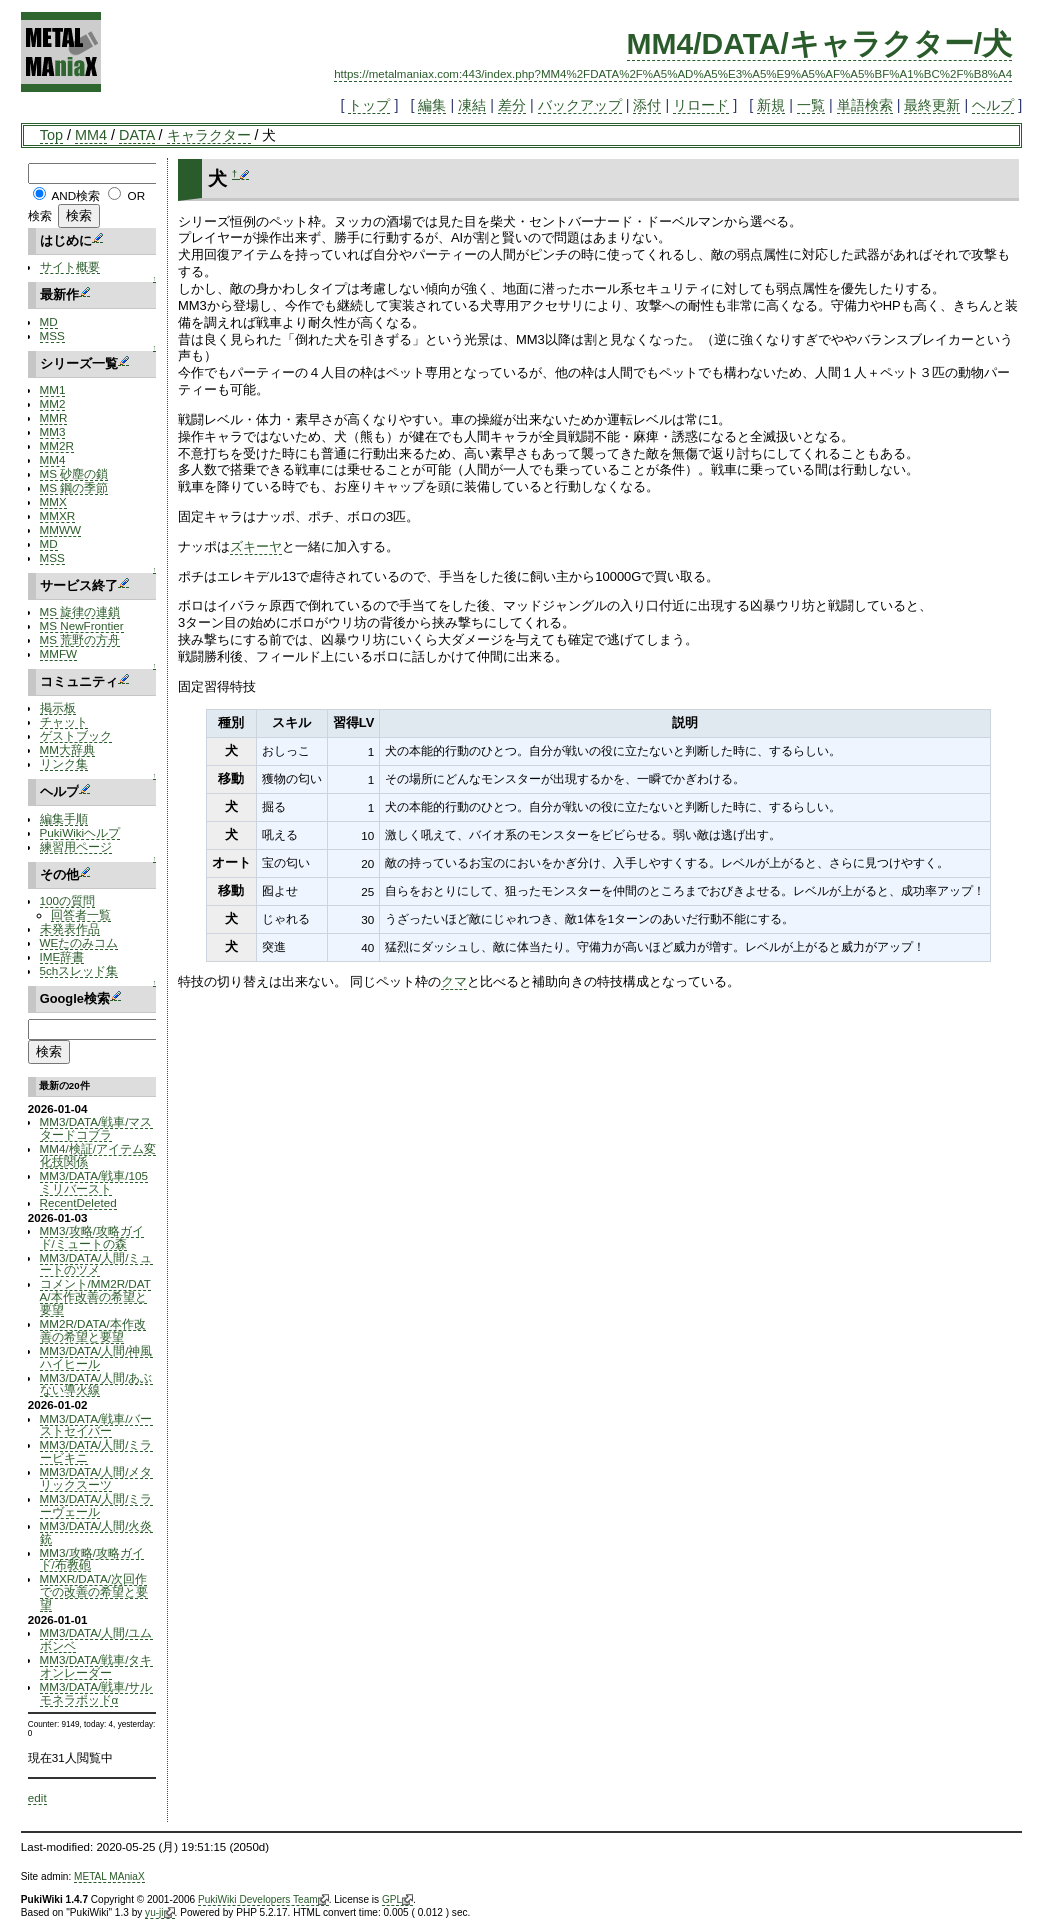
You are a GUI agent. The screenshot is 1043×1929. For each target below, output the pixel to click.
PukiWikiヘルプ (80, 832)
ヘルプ (993, 105)
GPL (397, 1900)
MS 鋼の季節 (74, 487)
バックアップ (580, 105)
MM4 (91, 135)
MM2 (53, 403)
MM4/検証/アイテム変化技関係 (98, 1155)
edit (37, 1797)
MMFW (59, 653)
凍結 (472, 105)
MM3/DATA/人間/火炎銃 (96, 1532)
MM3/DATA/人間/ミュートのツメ (96, 1264)
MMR (54, 417)
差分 (512, 105)
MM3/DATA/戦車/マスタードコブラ (96, 1128)
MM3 (53, 431)
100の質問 (67, 900)
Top (51, 135)
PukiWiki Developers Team (263, 1900)
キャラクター (209, 135)
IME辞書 (62, 956)
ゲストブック (76, 735)
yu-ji (159, 1913)
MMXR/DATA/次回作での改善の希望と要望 (94, 1591)
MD (49, 321)
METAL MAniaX (109, 1876)
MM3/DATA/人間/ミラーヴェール (96, 1505)
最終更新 (932, 105)
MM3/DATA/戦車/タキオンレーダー (96, 1666)
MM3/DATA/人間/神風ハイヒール (96, 1357)
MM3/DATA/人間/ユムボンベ (96, 1639)
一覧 (811, 105)
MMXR (58, 515)
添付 (647, 105)
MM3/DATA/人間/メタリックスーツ (96, 1478)
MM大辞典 (67, 749)
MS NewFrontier (82, 625)
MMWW (60, 529)
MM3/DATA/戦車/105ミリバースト (94, 1182)
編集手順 (64, 818)
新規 (771, 105)
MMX (53, 501)
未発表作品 (70, 928)
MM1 (53, 389)
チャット (64, 721)
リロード (701, 105)
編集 (432, 105)
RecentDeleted (78, 1202)
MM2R (57, 445)
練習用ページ (76, 846)
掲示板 (58, 707)
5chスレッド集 (79, 970)
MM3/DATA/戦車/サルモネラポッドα (96, 1693)
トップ (369, 105)
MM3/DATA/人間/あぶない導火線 (96, 1384)
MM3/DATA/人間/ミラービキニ (96, 1451)
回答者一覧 (81, 914)
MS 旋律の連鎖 (80, 611)
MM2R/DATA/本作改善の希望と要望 (93, 1330)
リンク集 (64, 763)
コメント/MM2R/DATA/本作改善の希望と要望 (95, 1296)
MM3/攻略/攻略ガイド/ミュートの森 (92, 1237)
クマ (454, 981)
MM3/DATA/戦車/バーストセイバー (96, 1425)
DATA (136, 135)
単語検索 (865, 105)
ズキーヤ (256, 546)
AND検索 (75, 195)
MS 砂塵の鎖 (74, 473)
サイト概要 (70, 266)
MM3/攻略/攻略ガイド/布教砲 (92, 1559)
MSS (52, 335)
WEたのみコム (79, 942)
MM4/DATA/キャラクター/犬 (820, 43)
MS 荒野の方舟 (80, 639)
